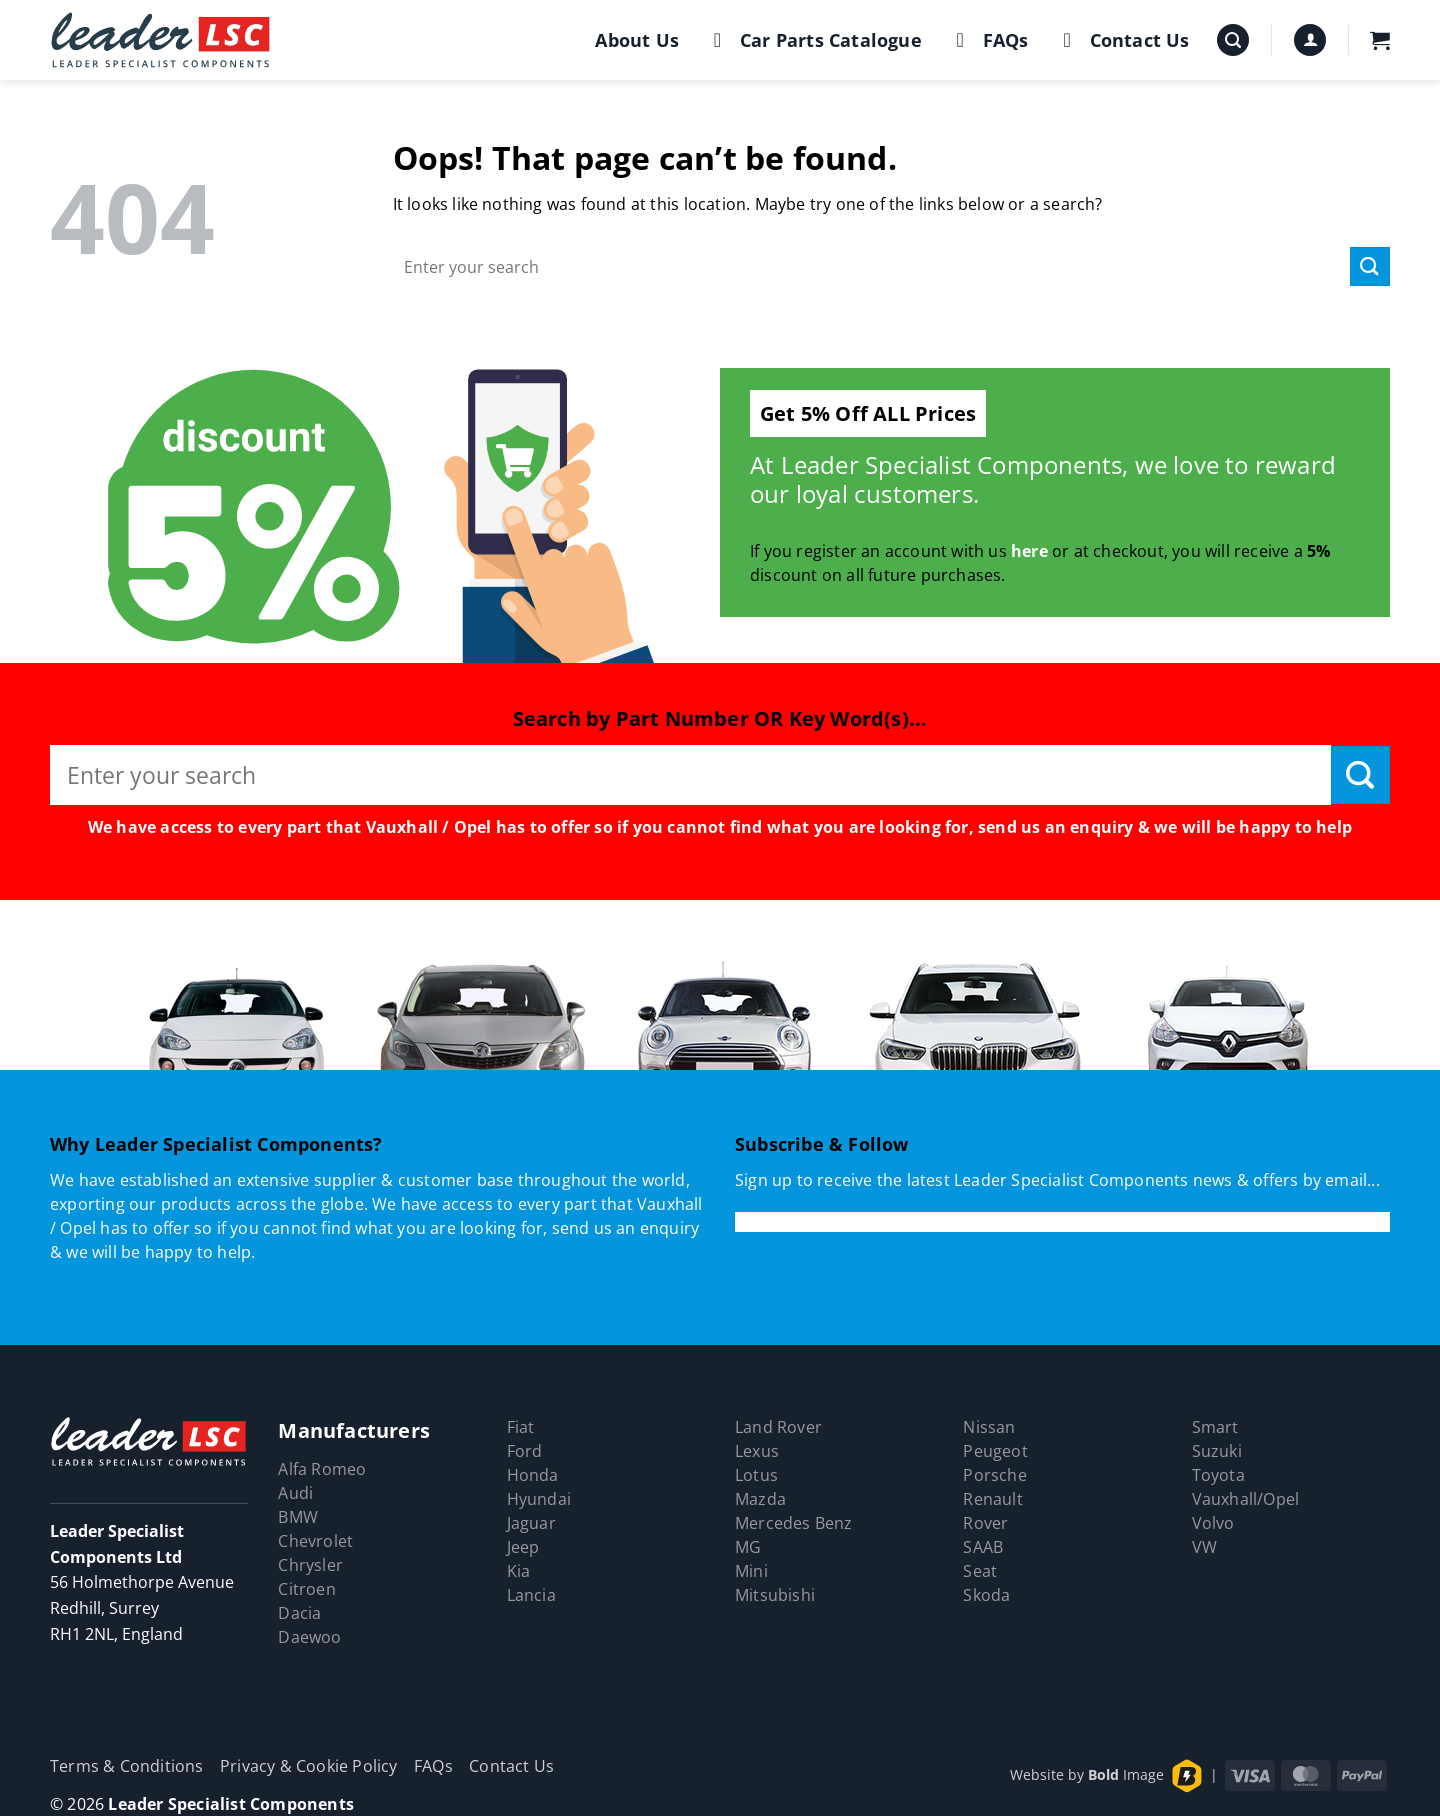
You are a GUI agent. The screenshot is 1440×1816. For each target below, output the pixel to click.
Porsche (994, 1475)
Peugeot (995, 1451)
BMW (298, 1517)
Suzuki (1217, 1451)
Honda (533, 1475)
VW (1204, 1547)
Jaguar (531, 1523)
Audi (295, 1493)
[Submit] (1370, 266)
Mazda (760, 1499)
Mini (751, 1571)
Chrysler (310, 1565)
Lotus (756, 1475)
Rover (985, 1523)
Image (1126, 1774)
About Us (637, 40)
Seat (980, 1571)
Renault (992, 1499)
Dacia (299, 1613)
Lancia (531, 1595)
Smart (1215, 1427)
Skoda (986, 1595)
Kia (519, 1571)
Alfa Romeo (322, 1469)
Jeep (523, 1547)
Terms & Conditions (127, 1766)
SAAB (983, 1547)
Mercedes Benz (794, 1523)
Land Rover (778, 1427)
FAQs (988, 40)
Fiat (521, 1427)
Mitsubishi (775, 1595)
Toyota (1218, 1475)
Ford (525, 1451)
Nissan (989, 1427)
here (1029, 551)
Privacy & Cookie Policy (309, 1766)
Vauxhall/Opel (1246, 1499)
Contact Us (1122, 40)
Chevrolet (315, 1541)
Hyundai (539, 1499)
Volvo (1213, 1523)
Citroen (306, 1589)
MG (748, 1547)
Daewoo (309, 1637)
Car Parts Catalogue (813, 40)
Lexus (757, 1451)
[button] (1233, 40)
